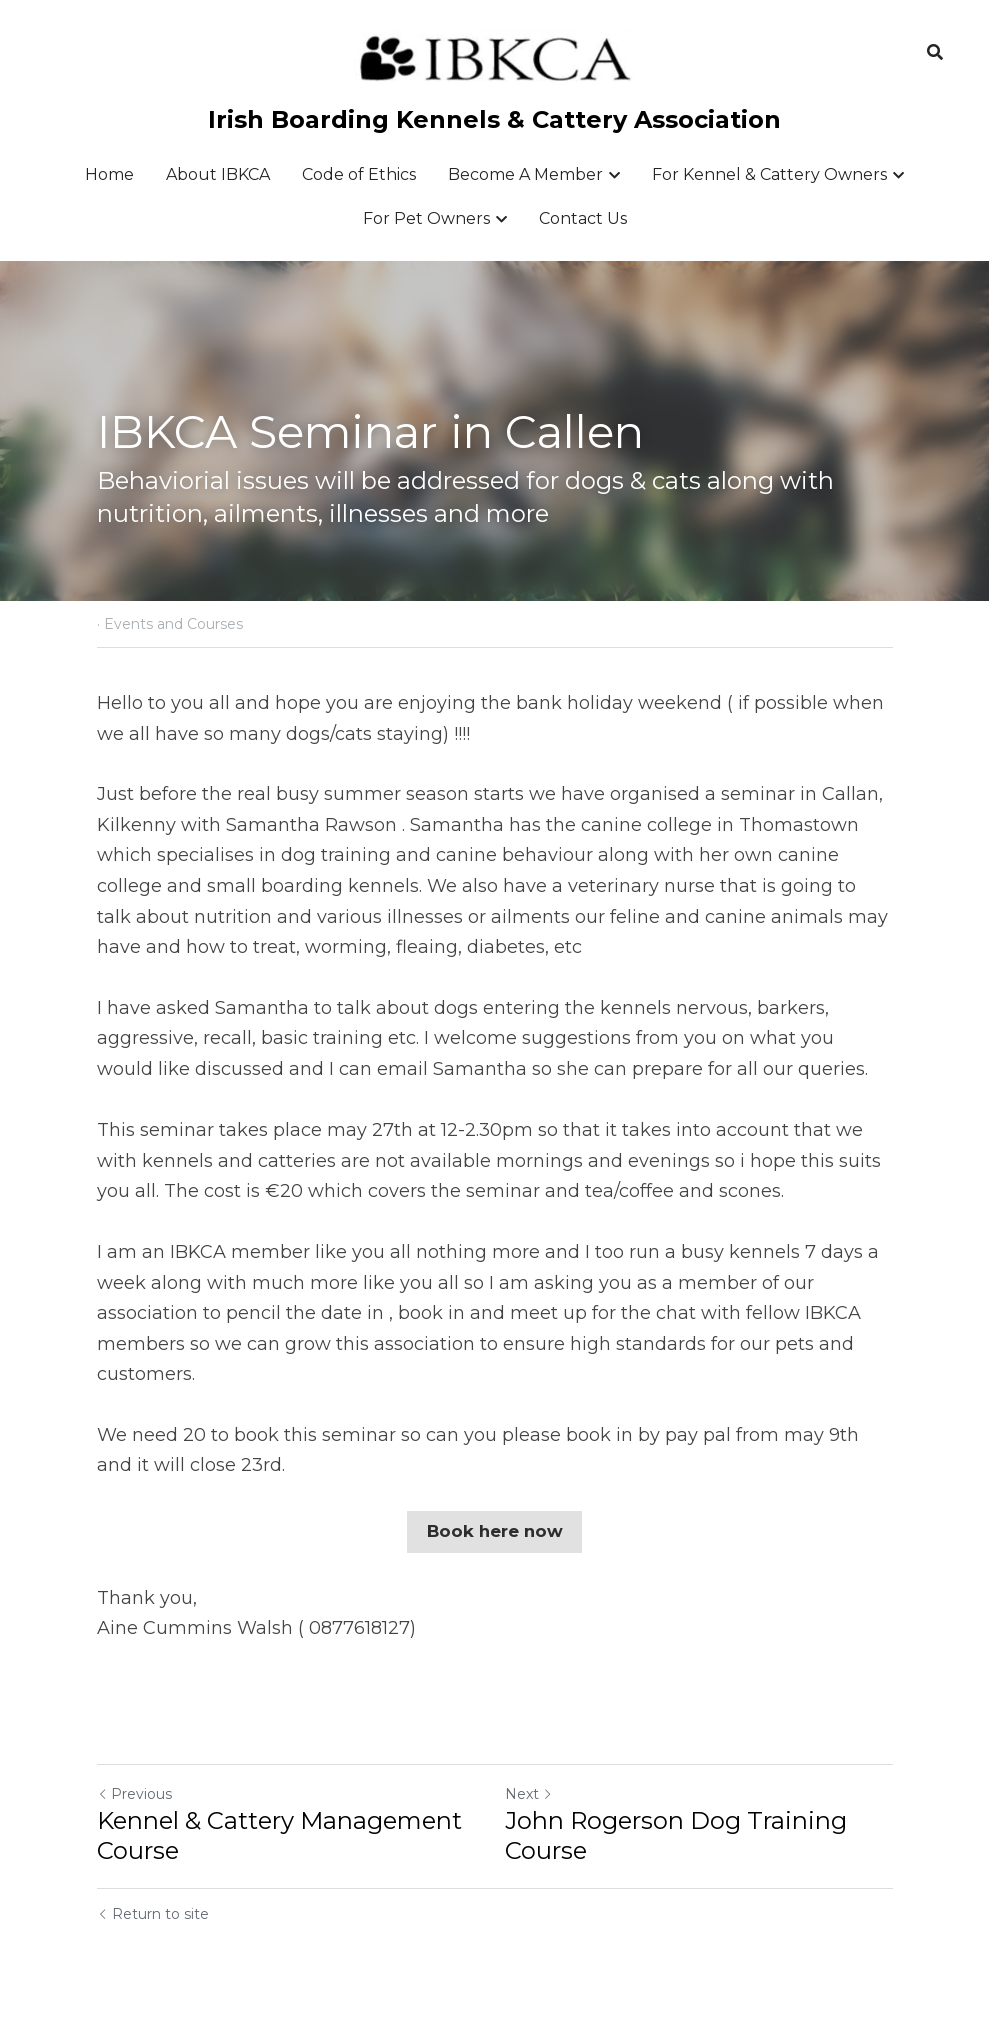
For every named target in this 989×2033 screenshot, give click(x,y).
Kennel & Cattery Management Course (279, 1833)
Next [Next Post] (529, 1792)
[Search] (935, 52)
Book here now (494, 1530)
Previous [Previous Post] (134, 1792)
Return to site (153, 1912)
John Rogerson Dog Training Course (676, 1833)
